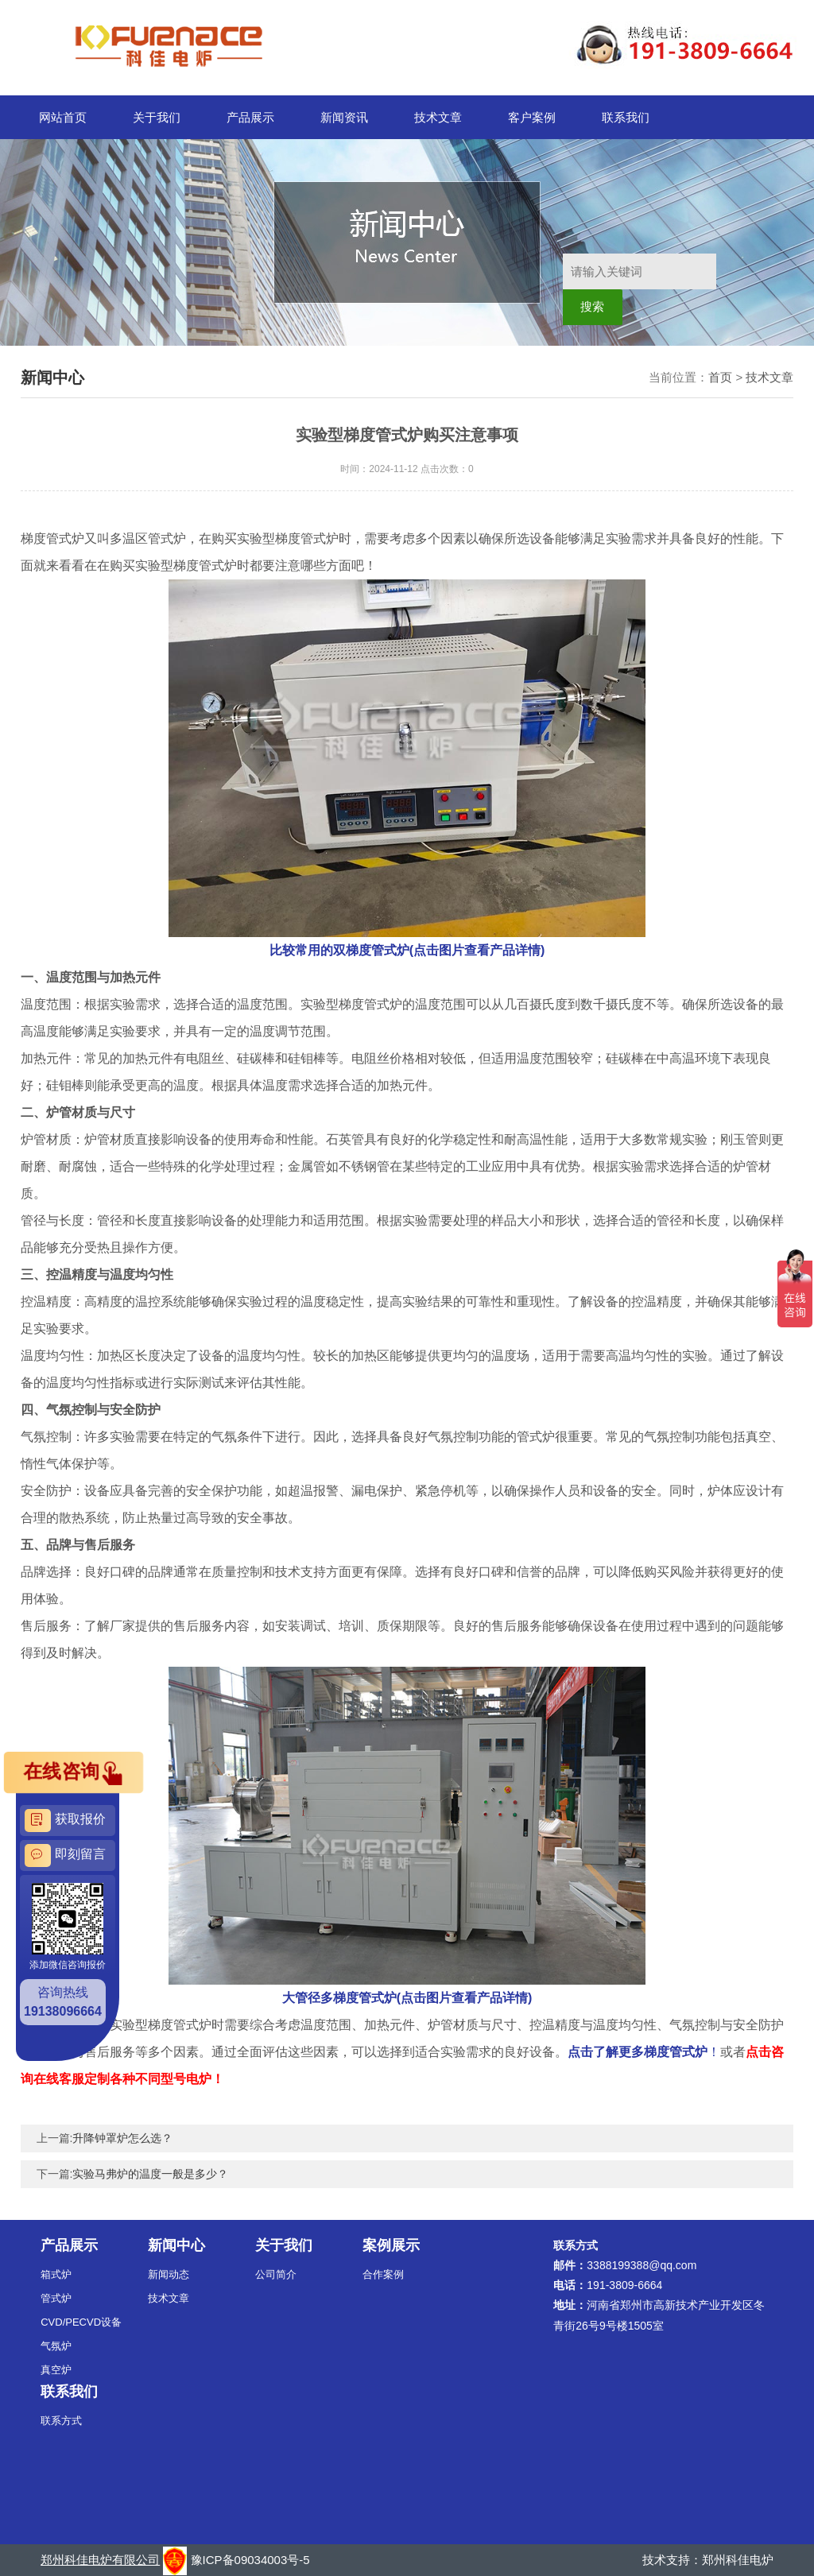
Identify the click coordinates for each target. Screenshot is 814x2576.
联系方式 (61, 2421)
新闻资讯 (344, 117)
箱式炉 (56, 2274)
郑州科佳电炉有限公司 (100, 2559)
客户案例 (532, 117)
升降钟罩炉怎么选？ (122, 2138)
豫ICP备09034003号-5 (250, 2559)
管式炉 (56, 2298)
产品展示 (250, 117)
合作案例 (383, 2274)
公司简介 (276, 2274)
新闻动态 (168, 2274)
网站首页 (63, 117)
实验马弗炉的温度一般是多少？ (150, 2173)
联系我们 (625, 117)
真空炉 (56, 2370)
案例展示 (391, 2245)
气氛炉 (56, 2346)
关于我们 (156, 117)
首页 (720, 377)
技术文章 (438, 117)
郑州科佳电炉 (737, 2559)
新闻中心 (176, 2245)
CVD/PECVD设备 (81, 2322)
